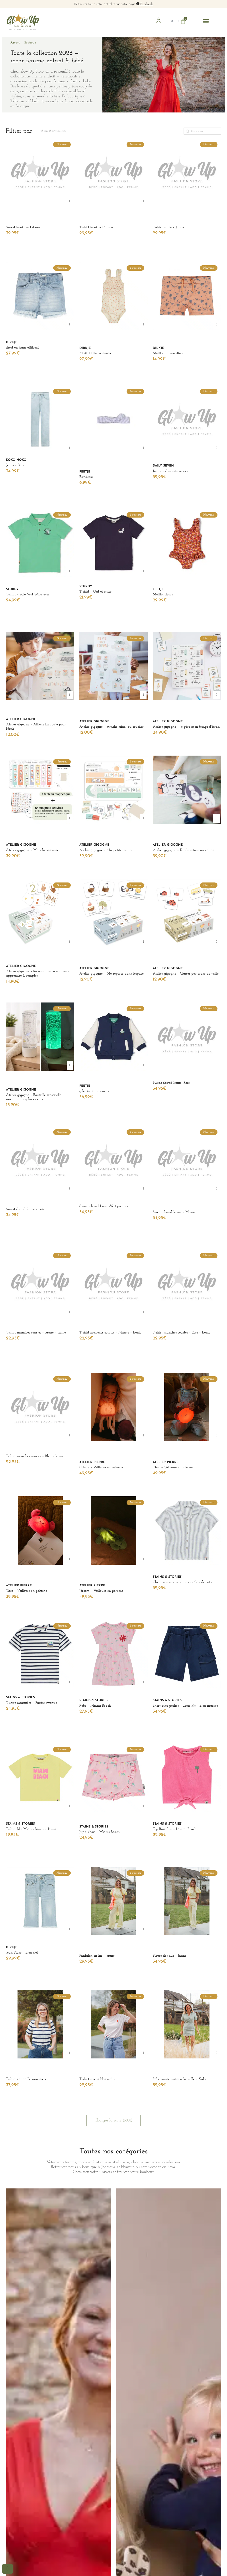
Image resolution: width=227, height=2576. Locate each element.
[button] (206, 21)
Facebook (144, 4)
